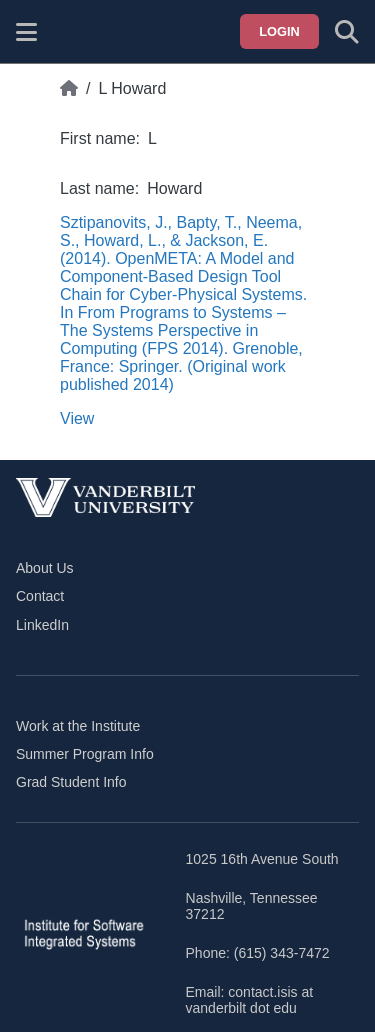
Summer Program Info (85, 754)
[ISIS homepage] (77, 32)
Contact (40, 596)
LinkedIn (42, 625)
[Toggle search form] (347, 32)
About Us (45, 568)
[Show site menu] (26, 32)
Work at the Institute (78, 726)
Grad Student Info (71, 782)
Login (279, 31)
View (77, 418)
